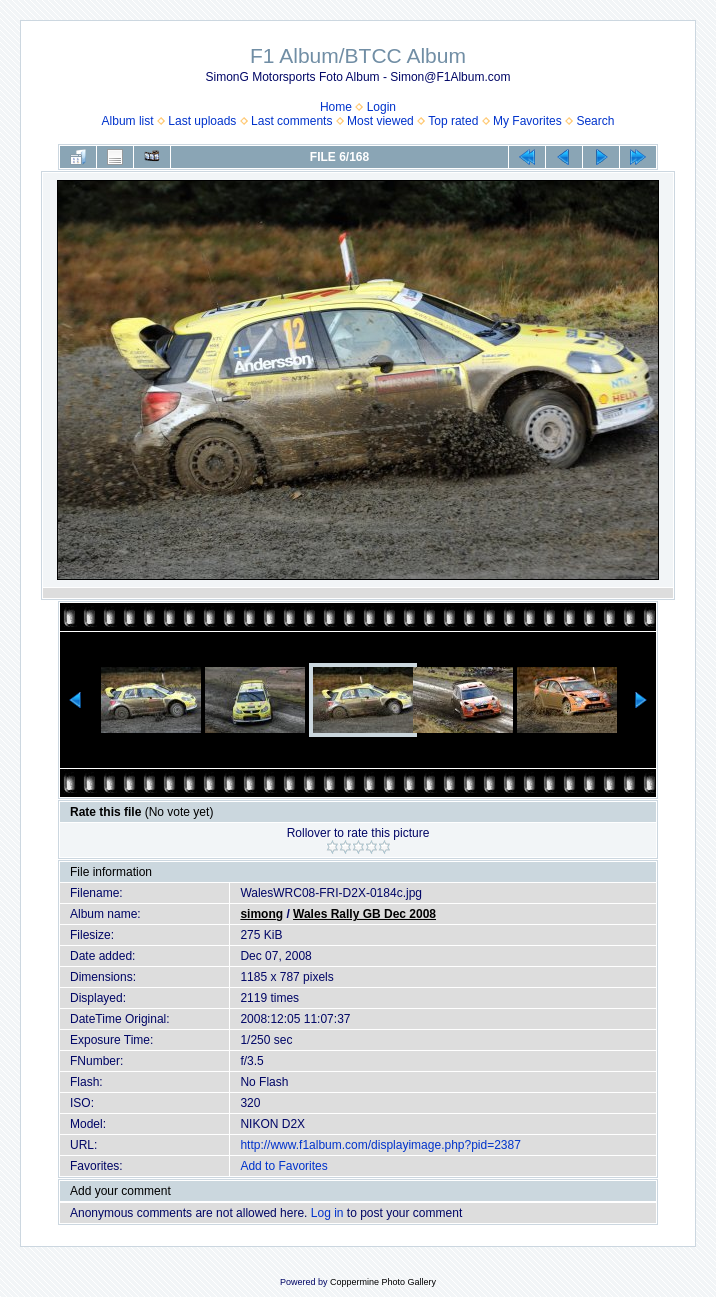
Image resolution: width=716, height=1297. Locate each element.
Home (336, 107)
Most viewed (380, 121)
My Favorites (527, 121)
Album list (128, 121)
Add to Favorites (283, 1166)
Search (595, 121)
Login (381, 107)
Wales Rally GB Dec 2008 (364, 914)
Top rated (453, 121)
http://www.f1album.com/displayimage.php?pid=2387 (380, 1145)
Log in (327, 1213)
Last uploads (202, 121)
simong (261, 914)
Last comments (291, 121)
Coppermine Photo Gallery (383, 1282)
